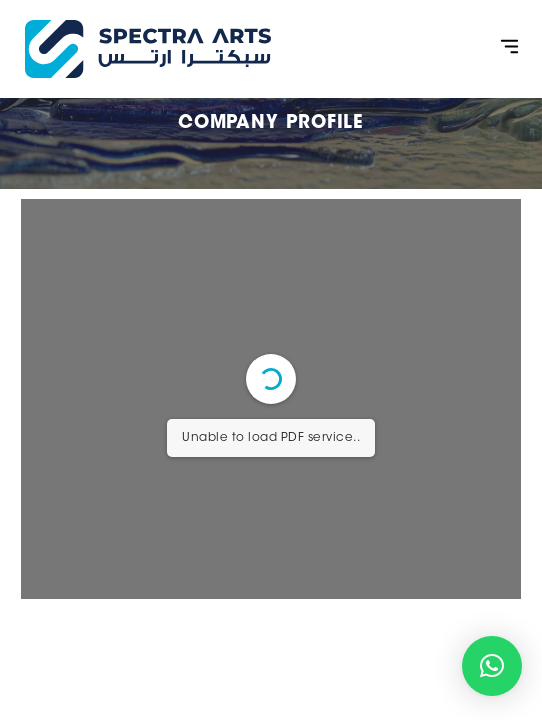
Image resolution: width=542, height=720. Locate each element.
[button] (510, 49)
